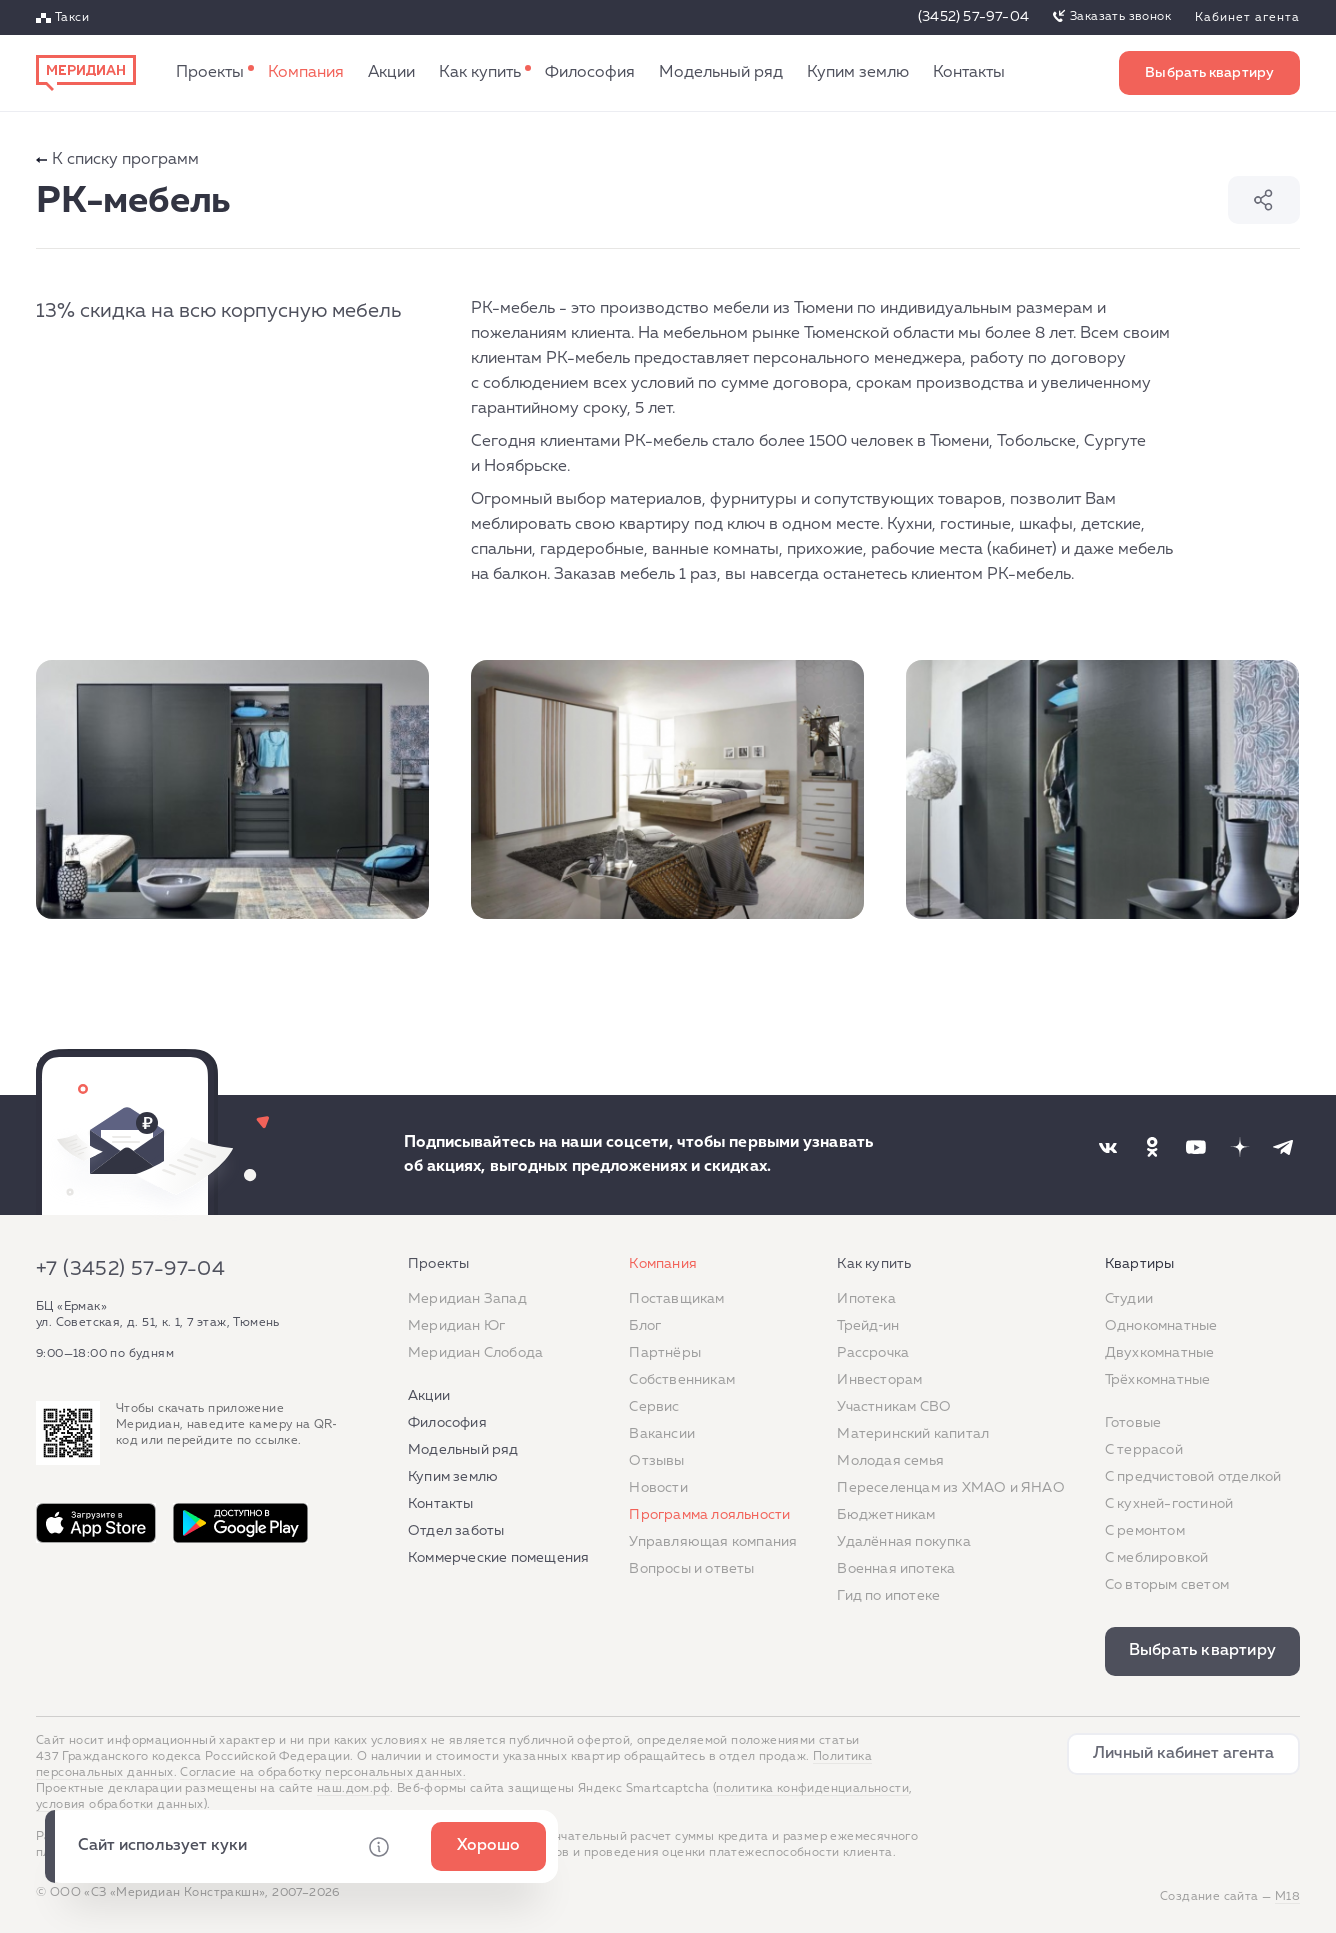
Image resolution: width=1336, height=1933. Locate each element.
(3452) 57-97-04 (973, 17)
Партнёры (665, 1353)
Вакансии (662, 1434)
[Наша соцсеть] (1108, 1147)
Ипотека (866, 1299)
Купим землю (858, 73)
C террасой (1144, 1450)
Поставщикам (676, 1299)
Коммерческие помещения (498, 1558)
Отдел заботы (456, 1531)
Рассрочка (873, 1353)
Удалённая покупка (903, 1542)
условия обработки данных (120, 1805)
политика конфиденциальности (812, 1789)
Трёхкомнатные (1158, 1380)
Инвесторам (879, 1380)
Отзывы (656, 1461)
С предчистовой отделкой (1193, 1477)
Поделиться (1264, 200)
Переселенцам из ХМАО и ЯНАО (950, 1488)
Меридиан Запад (467, 1299)
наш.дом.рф (353, 1789)
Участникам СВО (894, 1407)
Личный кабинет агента (1183, 1754)
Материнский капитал (913, 1434)
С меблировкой (1157, 1558)
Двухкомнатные (1160, 1353)
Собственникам (682, 1380)
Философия (590, 73)
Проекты (210, 73)
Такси (72, 18)
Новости (658, 1488)
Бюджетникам (886, 1515)
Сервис (654, 1407)
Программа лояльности (709, 1515)
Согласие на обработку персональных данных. (323, 1773)
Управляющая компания (713, 1542)
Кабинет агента (1247, 18)
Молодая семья (890, 1461)
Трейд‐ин (868, 1326)
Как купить (480, 73)
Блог (645, 1326)
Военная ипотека (896, 1569)
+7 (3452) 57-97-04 (130, 1269)
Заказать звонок (1120, 17)
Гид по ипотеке (888, 1596)
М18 (1287, 1897)
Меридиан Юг (456, 1326)
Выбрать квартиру (1209, 73)
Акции (391, 73)
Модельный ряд (721, 73)
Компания (306, 73)
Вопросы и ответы (691, 1569)
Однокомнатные (1161, 1326)
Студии (1129, 1299)
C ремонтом (1145, 1531)
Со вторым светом (1167, 1585)
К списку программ (117, 160)
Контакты (969, 73)
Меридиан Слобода (475, 1353)
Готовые (1133, 1423)
